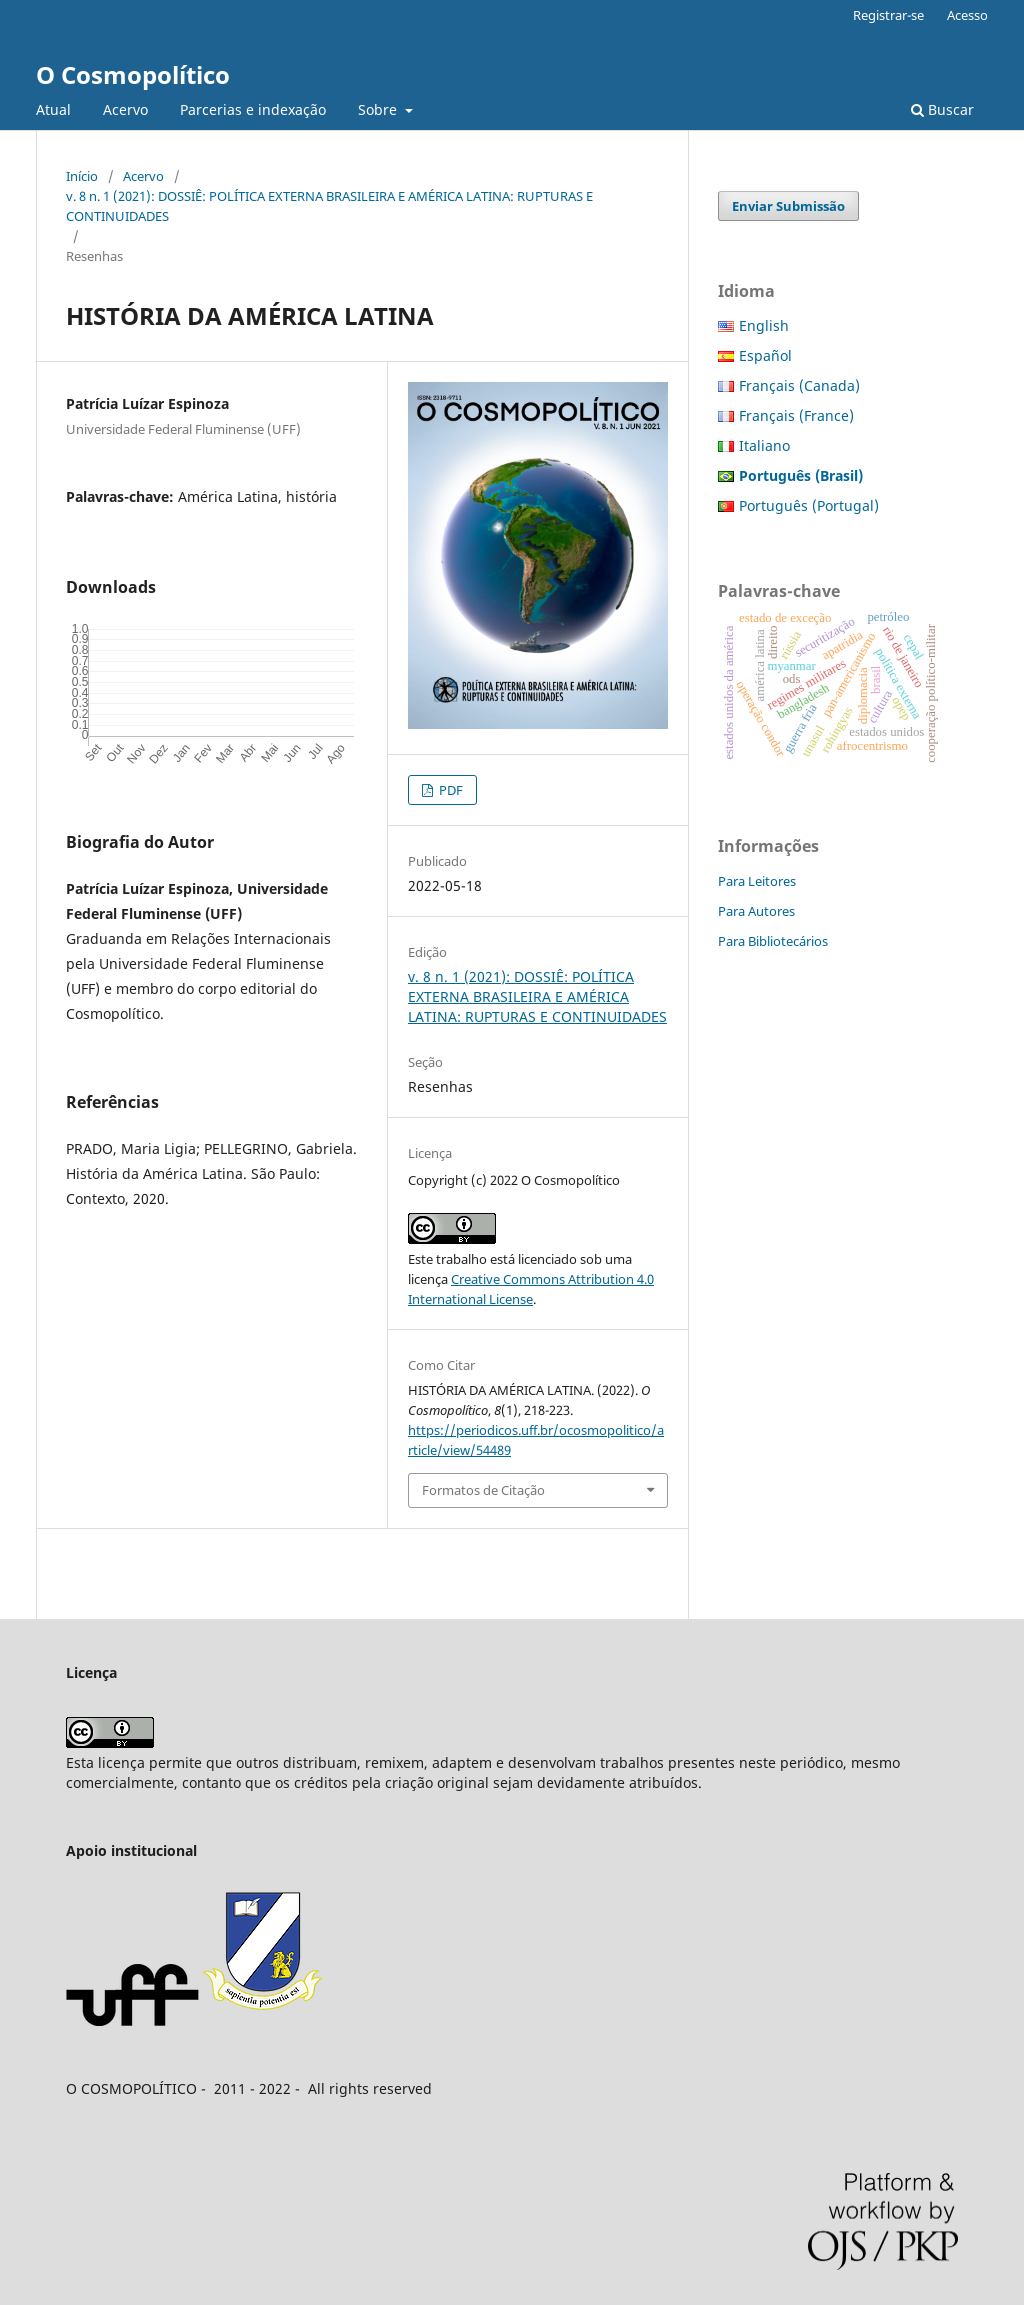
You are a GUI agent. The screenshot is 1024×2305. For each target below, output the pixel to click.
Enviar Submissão (788, 206)
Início (82, 176)
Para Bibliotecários (773, 941)
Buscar (942, 109)
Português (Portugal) (809, 505)
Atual (53, 109)
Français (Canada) (799, 385)
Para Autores (756, 911)
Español (765, 355)
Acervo (125, 109)
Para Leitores (757, 881)
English (764, 325)
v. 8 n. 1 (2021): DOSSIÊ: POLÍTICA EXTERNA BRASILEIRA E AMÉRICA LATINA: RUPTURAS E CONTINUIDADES (329, 206)
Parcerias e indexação (253, 109)
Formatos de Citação (483, 1490)
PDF (449, 790)
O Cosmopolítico (133, 74)
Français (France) (796, 415)
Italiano (764, 445)
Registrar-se (888, 15)
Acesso (967, 15)
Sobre (379, 109)
